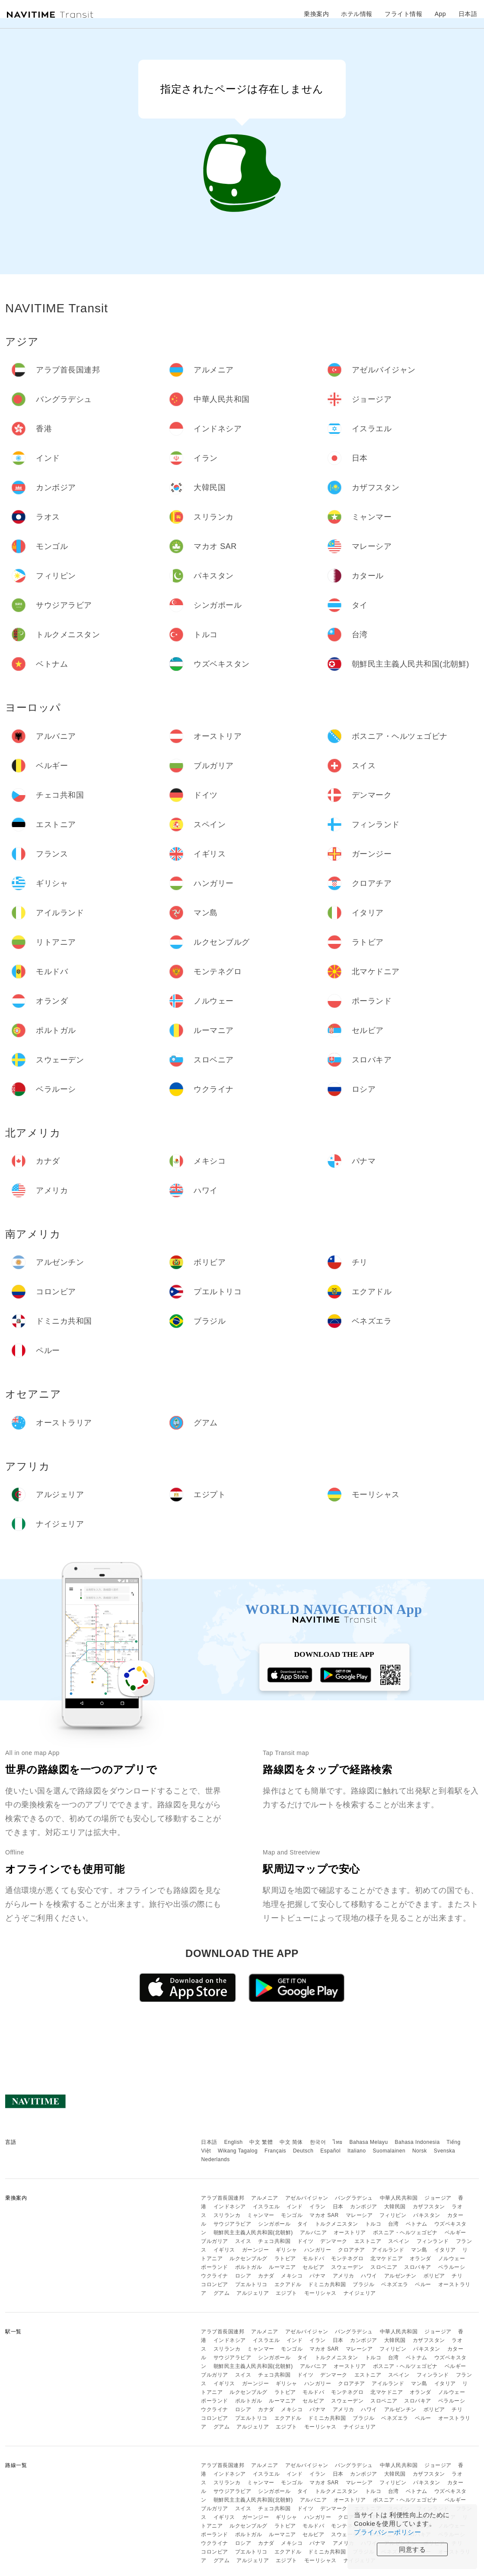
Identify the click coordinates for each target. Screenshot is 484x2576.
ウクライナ (214, 2276)
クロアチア (351, 2250)
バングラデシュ (354, 2198)
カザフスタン (429, 2207)
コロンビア (214, 2284)
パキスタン (426, 2215)
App (440, 13)
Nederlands (215, 2159)
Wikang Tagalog (238, 2151)
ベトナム (416, 2224)
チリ (457, 2276)
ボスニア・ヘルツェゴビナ (405, 2233)
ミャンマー (260, 2215)
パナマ (317, 2276)
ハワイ (369, 2276)
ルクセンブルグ (248, 2258)
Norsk (419, 2151)
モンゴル (291, 2215)
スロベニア (384, 2267)
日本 (338, 2207)
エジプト (286, 2293)
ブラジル (363, 2284)
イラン (317, 2207)
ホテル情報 (357, 13)
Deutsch (303, 2151)
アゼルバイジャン (306, 2198)
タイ (302, 2224)
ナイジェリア (360, 2293)
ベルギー (455, 2233)
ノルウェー (451, 2258)
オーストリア (350, 2233)
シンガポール (274, 2224)
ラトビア (285, 2258)
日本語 (209, 2142)
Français (275, 2151)
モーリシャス (320, 2293)
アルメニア (264, 2198)
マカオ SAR (324, 2215)
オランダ (420, 2258)
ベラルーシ (451, 2267)
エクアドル (288, 2284)
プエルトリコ (251, 2284)
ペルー (423, 2284)
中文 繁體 (261, 2142)
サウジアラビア (232, 2224)
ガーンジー (255, 2250)
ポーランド (214, 2267)
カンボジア (363, 2207)
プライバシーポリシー (387, 2532)
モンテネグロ (347, 2258)
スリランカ (227, 2215)
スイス (243, 2241)
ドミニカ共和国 (327, 2284)
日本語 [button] (468, 13)
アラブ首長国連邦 (222, 2198)
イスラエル (266, 2207)
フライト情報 (403, 13)
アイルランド (388, 2250)
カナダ (266, 2276)
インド (295, 2207)
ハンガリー (317, 2250)
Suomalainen (389, 2151)
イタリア (445, 2250)
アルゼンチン (400, 2276)
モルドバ (313, 2258)
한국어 (318, 2142)
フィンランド (433, 2241)
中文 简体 (291, 2142)
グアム (221, 2293)
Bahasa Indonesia (417, 2142)
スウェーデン (347, 2267)
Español (330, 2151)
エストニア (368, 2241)
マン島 (419, 2250)
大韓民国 (395, 2207)
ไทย (338, 2142)
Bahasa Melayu (369, 2142)
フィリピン (393, 2215)
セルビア (313, 2267)
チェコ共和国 (274, 2241)
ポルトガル (248, 2267)
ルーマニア (282, 2267)
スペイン (399, 2241)
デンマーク (333, 2241)
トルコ (373, 2224)
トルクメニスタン (336, 2224)
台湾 (393, 2224)
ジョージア (438, 2198)
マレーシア (359, 2215)
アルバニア (313, 2233)
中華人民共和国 (399, 2198)
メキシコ (291, 2276)
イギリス (224, 2250)
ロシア (243, 2276)
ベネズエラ (394, 2284)
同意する (412, 2549)
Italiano (356, 2151)
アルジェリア (252, 2293)
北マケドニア (386, 2258)
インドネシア (229, 2207)
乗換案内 (316, 13)
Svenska (444, 2151)
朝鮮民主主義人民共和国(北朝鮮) (253, 2233)
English (233, 2142)
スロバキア (417, 2267)
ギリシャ (286, 2250)
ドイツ (305, 2241)
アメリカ (343, 2276)
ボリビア (434, 2276)
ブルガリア (214, 2241)
